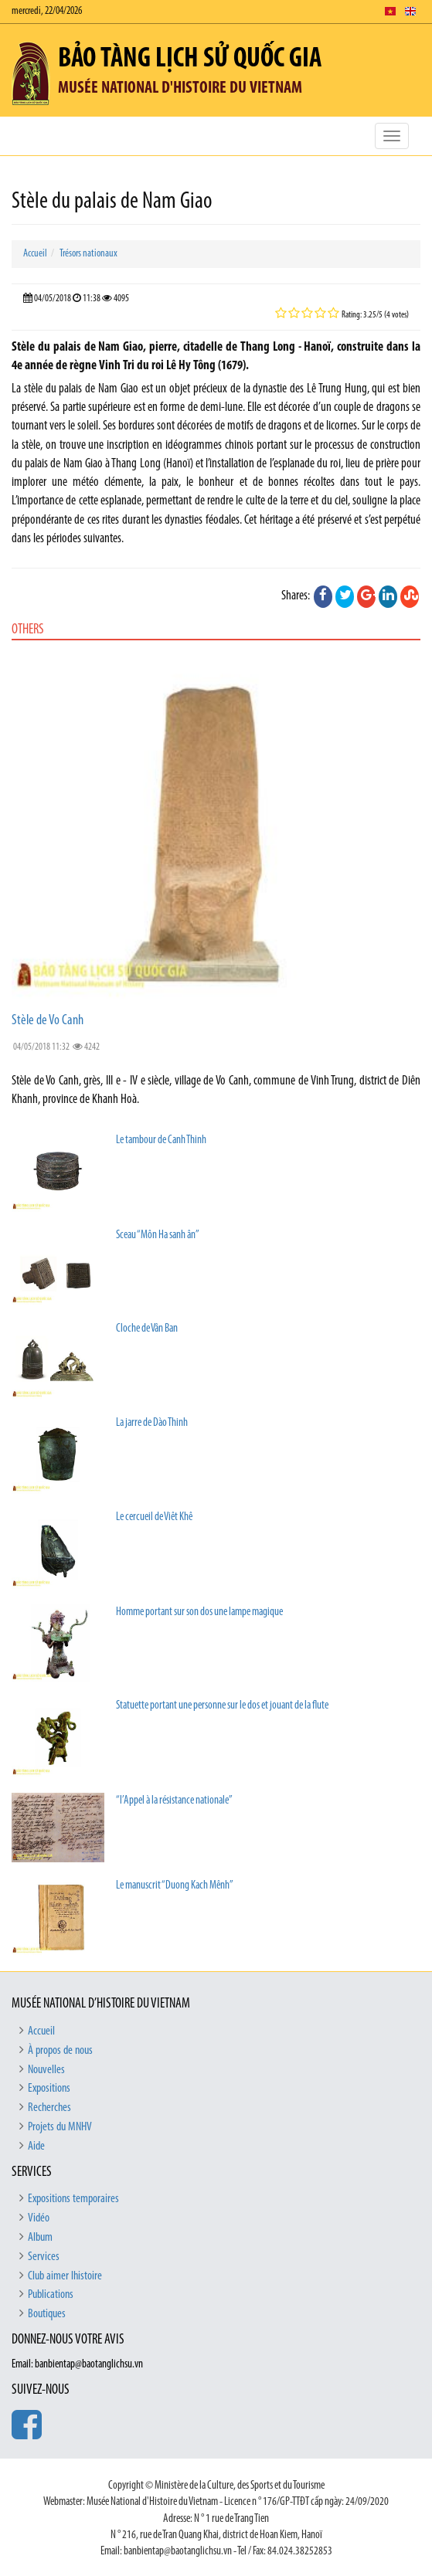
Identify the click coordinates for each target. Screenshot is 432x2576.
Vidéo (38, 2218)
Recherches (49, 2108)
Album (40, 2238)
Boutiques (47, 2314)
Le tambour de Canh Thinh (161, 1140)
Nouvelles (46, 2070)
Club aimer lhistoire (65, 2276)
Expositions (49, 2088)
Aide (36, 2146)
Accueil (35, 254)
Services (44, 2257)
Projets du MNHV (60, 2127)
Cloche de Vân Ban (147, 1329)
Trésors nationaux (88, 254)
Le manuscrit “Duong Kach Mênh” (174, 1886)
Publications (50, 2295)
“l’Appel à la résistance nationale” (174, 1801)
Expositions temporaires (73, 2199)
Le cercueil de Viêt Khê (154, 1517)
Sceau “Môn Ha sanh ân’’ (157, 1235)
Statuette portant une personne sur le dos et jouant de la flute (222, 1706)
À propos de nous (60, 2051)
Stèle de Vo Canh (47, 1020)
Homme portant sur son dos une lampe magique (199, 1612)
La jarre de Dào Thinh (152, 1423)
